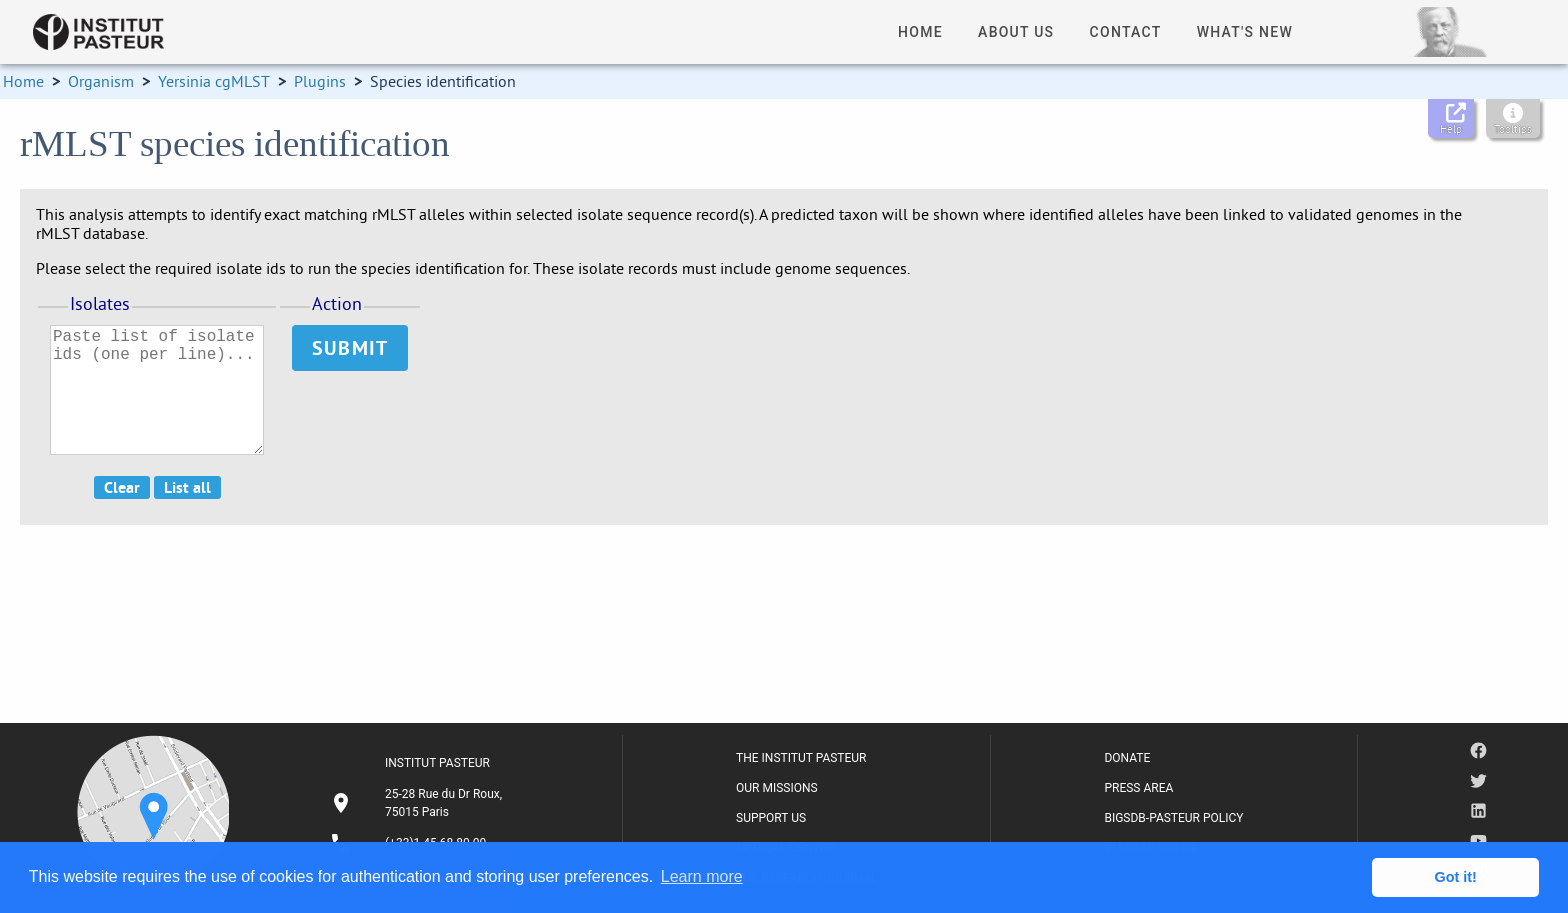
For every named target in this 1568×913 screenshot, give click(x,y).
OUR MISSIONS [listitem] (777, 788)
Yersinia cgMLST (214, 81)
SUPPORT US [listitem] (771, 818)
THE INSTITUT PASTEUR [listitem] (801, 758)
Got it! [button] (1456, 877)
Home (23, 81)
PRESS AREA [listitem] (1138, 788)
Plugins (320, 81)
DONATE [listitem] (1127, 758)
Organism (101, 81)
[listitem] (419, 803)
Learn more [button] (702, 876)
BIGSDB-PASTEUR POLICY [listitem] (1173, 818)
